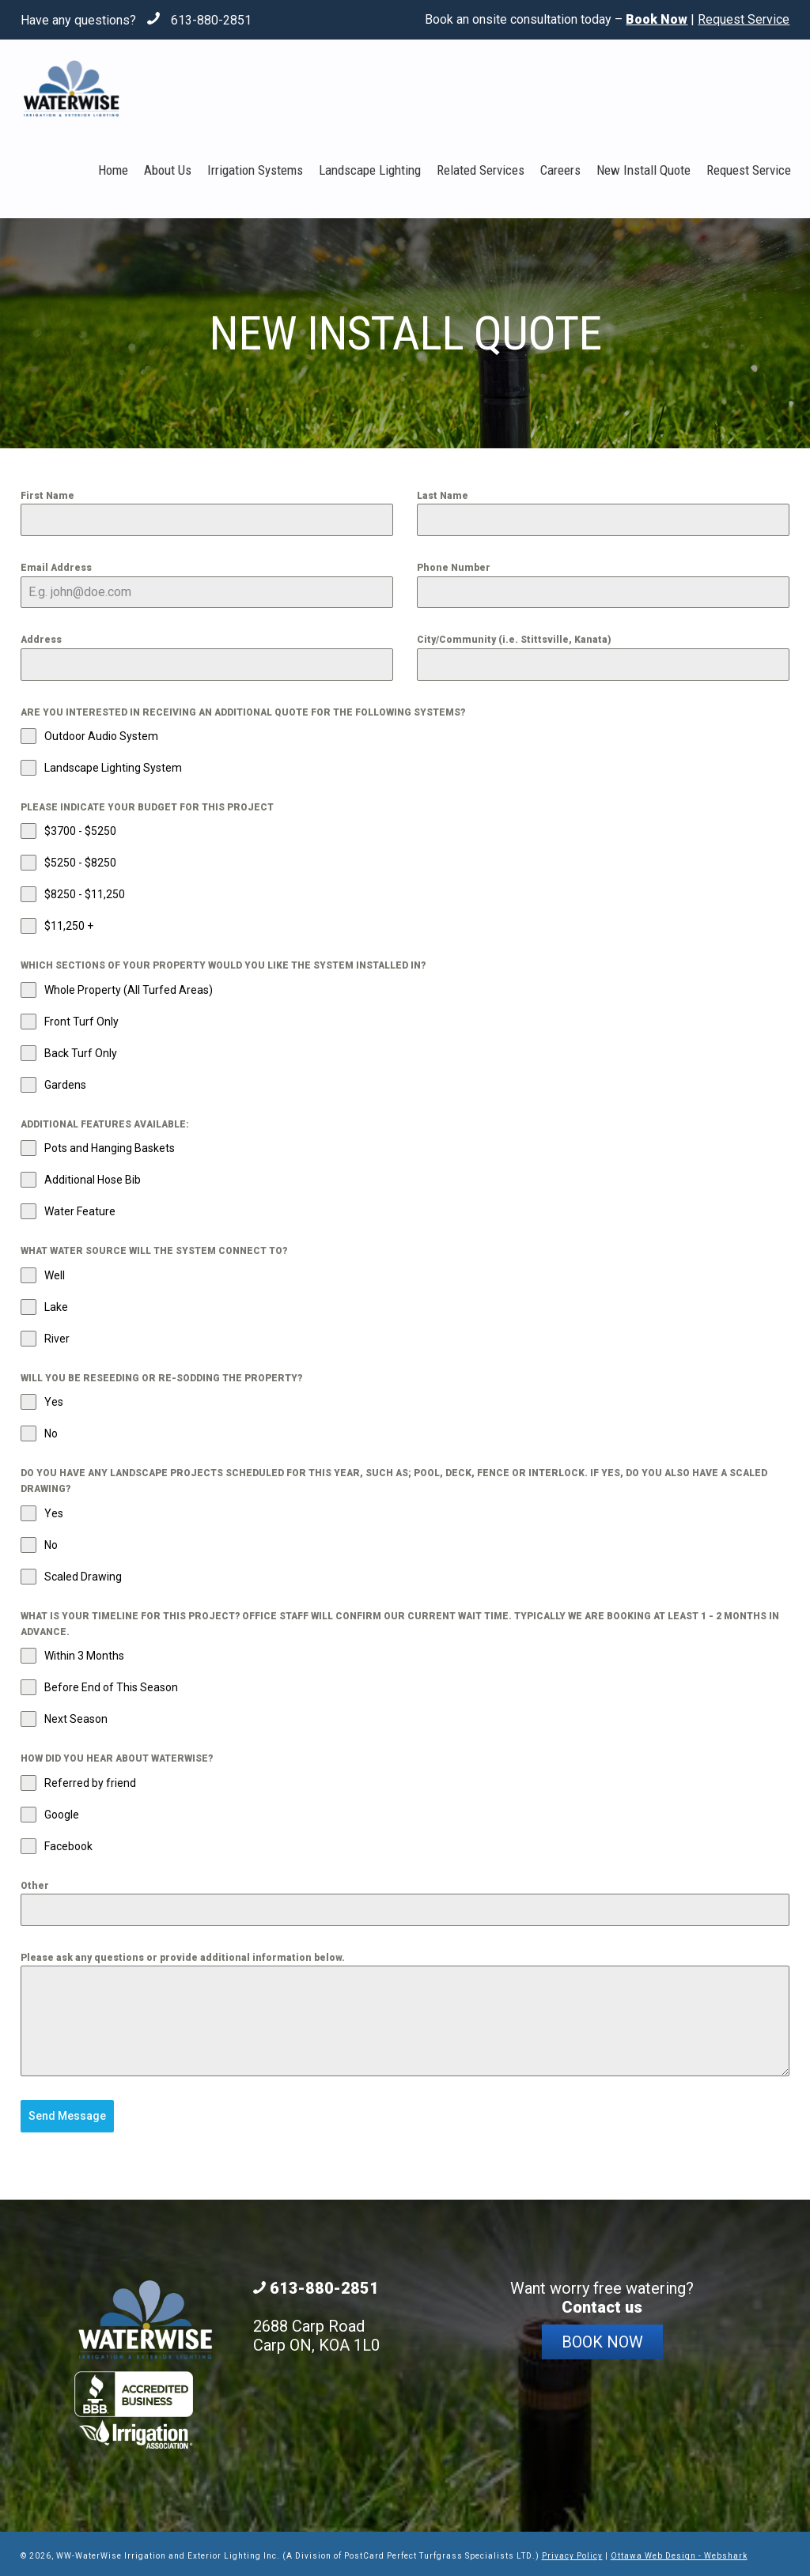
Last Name (442, 495)
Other (35, 1885)
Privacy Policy (572, 2552)
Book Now (602, 2338)
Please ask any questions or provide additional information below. (183, 1957)
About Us (167, 170)
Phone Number (453, 567)
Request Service (743, 19)
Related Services (480, 170)
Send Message (67, 2116)
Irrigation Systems (255, 170)
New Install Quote (643, 170)
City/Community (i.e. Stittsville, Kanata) (514, 639)
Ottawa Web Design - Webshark (679, 2552)
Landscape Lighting (370, 170)
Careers (560, 170)
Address (41, 639)
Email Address (56, 567)
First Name (47, 495)
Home (113, 170)
